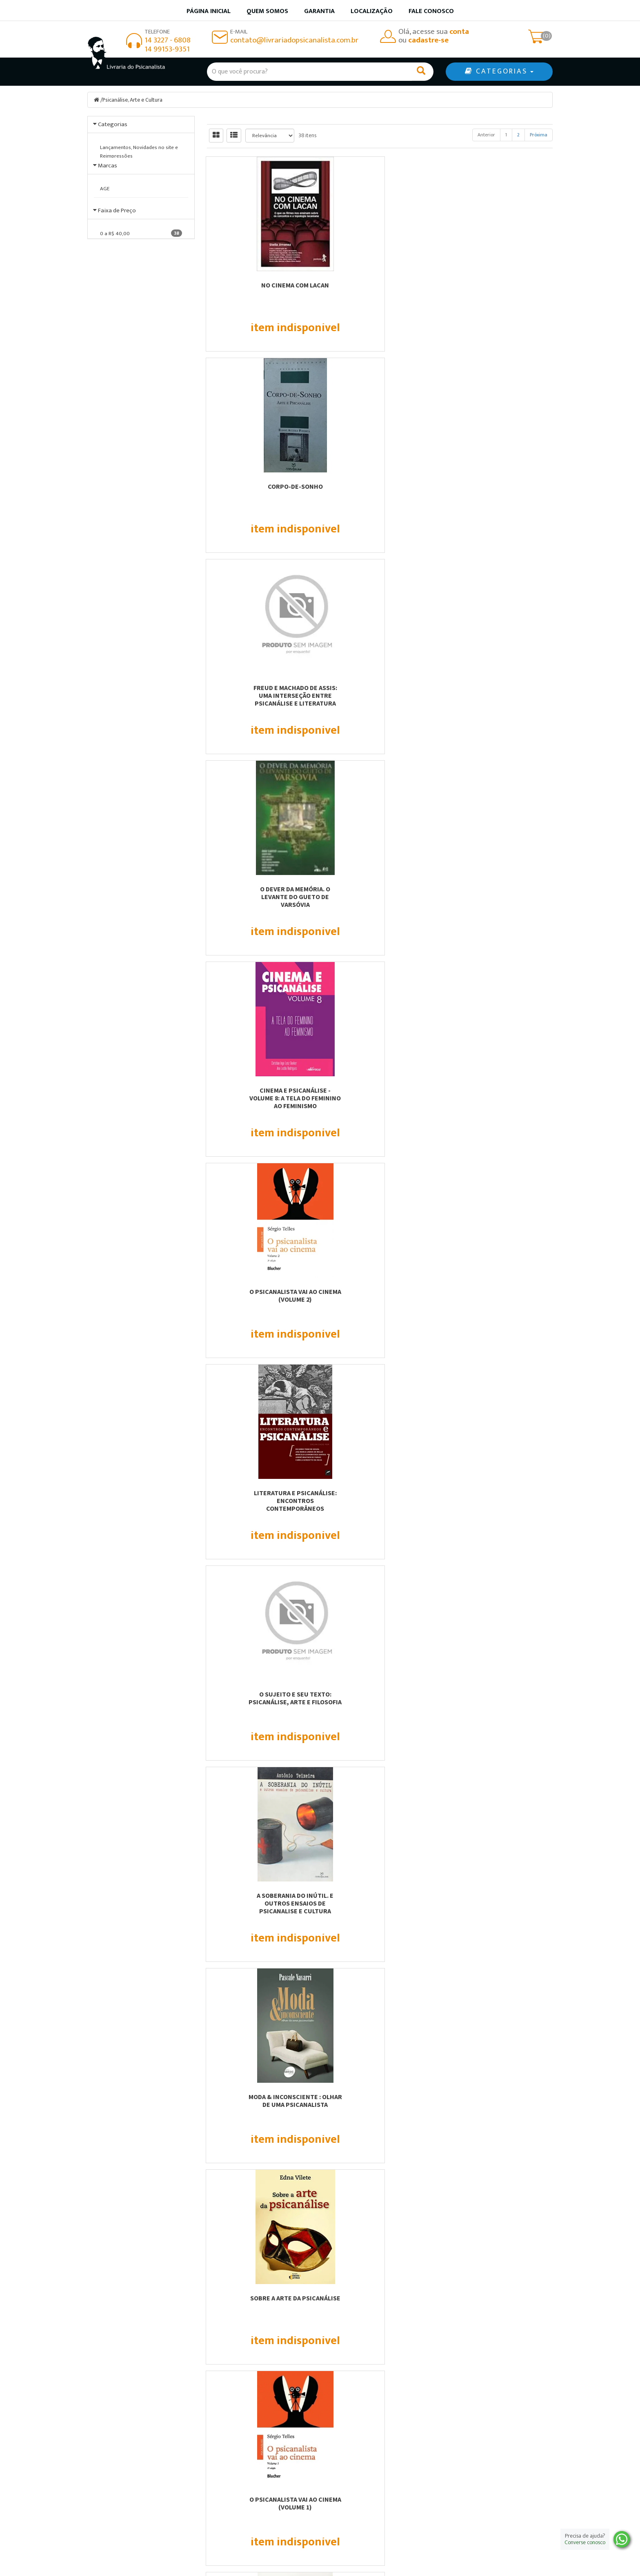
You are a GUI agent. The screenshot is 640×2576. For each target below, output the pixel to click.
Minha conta (347, 2478)
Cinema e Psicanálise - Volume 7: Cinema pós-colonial (379, 1098)
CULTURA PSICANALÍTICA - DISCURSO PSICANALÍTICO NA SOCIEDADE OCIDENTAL (379, 1702)
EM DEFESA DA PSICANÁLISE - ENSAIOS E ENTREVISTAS (260, 1899)
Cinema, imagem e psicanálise (380, 1291)
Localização (372, 11)
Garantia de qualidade (361, 2467)
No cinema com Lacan (260, 285)
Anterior (486, 135)
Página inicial (209, 11)
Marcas (107, 215)
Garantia (319, 11)
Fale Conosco (431, 11)
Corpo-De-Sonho (379, 285)
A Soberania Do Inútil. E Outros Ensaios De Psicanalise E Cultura (499, 695)
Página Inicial (229, 2456)
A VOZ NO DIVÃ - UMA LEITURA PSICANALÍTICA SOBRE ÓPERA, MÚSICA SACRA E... (379, 1500)
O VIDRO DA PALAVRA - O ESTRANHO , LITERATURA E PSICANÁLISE (260, 1702)
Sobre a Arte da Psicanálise (380, 889)
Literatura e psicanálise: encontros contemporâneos (260, 695)
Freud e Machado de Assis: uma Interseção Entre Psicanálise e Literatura (499, 293)
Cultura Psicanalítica (260, 1493)
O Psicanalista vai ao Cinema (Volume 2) (499, 490)
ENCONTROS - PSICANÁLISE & (499, 1493)
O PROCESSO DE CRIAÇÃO (499, 1694)
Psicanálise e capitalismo (260, 1090)
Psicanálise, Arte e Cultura (132, 100)
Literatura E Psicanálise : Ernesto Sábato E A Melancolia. (499, 1098)
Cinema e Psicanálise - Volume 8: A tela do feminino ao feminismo (379, 494)
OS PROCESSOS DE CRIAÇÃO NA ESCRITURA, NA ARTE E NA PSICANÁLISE (499, 2104)
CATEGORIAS (499, 71)
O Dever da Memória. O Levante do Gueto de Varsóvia (260, 494)
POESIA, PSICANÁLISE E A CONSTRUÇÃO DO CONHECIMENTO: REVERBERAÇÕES (499, 1907)
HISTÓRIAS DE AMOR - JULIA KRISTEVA (379, 1899)
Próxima (538, 135)
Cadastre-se (479, 2315)
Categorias (112, 124)
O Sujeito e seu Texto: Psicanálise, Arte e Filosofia (379, 691)
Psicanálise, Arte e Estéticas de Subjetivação (260, 1295)
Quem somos (267, 11)
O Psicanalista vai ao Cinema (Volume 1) (499, 893)
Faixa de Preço (117, 395)
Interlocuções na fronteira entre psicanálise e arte (499, 1295)
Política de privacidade (362, 2488)
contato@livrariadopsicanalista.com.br (294, 40)
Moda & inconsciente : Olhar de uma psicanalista (260, 893)
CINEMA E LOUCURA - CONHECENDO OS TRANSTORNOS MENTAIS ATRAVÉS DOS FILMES (260, 2108)
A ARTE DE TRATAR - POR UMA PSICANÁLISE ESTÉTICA (379, 2100)
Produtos (342, 2456)
